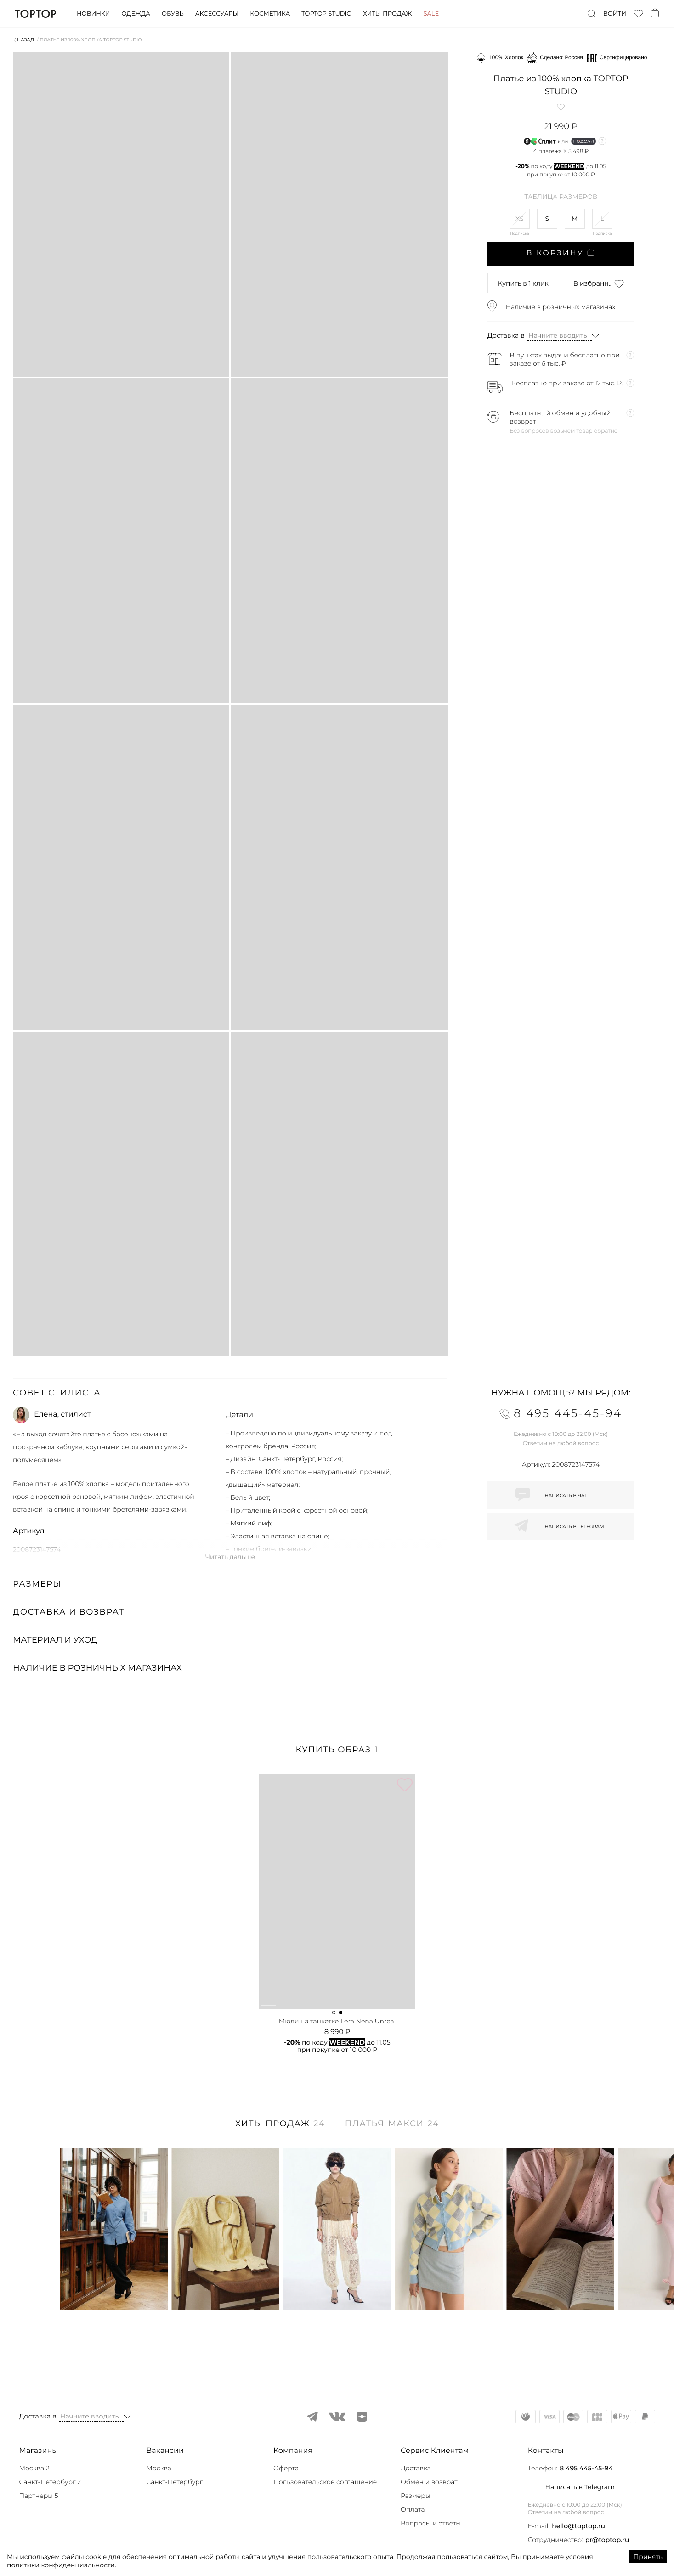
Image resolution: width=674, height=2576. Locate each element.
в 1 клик (523, 283)
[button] (230, 1393)
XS (519, 219)
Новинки (93, 13)
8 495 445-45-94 (586, 2468)
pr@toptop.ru (607, 2540)
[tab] (337, 1754)
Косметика (270, 13)
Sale (431, 13)
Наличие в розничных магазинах (561, 307)
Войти (614, 13)
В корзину (561, 253)
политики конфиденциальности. (61, 2565)
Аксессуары (216, 13)
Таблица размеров (560, 197)
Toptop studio (326, 13)
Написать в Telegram (580, 2487)
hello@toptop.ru (578, 2526)
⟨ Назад (24, 40)
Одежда (135, 13)
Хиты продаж (387, 13)
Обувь (173, 13)
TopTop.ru (35, 14)
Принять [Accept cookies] (648, 2557)
